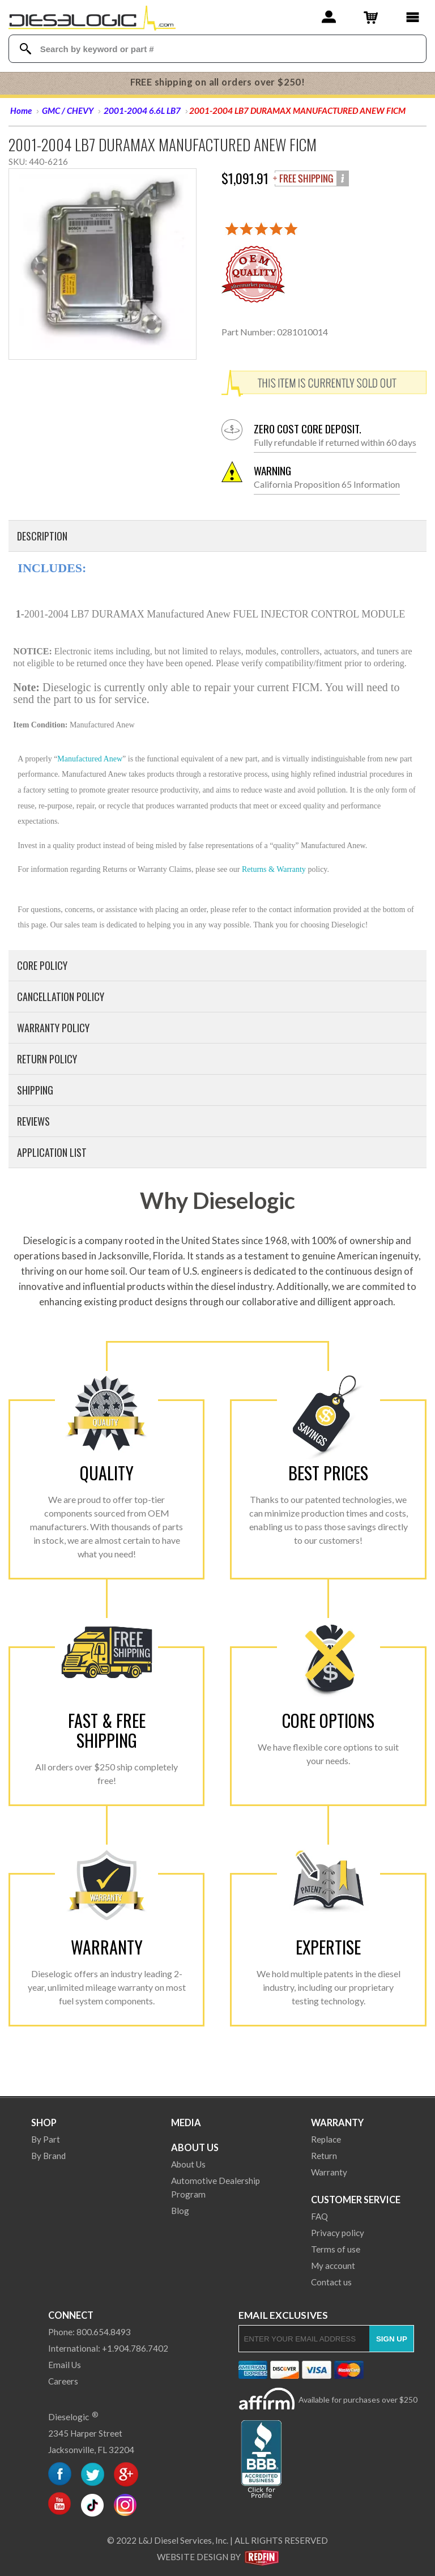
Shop (44, 2122)
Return (324, 2156)
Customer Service (355, 2199)
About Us (195, 2147)
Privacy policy (337, 2233)
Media (186, 2122)
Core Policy (42, 965)
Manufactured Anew (89, 759)
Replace (326, 2139)
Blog (180, 2210)
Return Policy (47, 1058)
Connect (70, 2315)
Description (42, 536)
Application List (52, 1152)
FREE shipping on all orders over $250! (217, 82)
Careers (63, 2381)
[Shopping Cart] (371, 17)
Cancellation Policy (60, 996)
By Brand (48, 2156)
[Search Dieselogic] (25, 49)
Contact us (331, 2282)
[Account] (329, 17)
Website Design (192, 2557)
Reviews (33, 1121)
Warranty (337, 2122)
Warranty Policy (53, 1027)
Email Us (64, 2365)
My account (333, 2265)
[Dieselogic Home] (92, 17)
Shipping (35, 1090)
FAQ (319, 2216)
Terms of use (335, 2249)
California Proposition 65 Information (327, 476)
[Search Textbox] (218, 49)
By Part (45, 2139)
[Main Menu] (413, 17)
